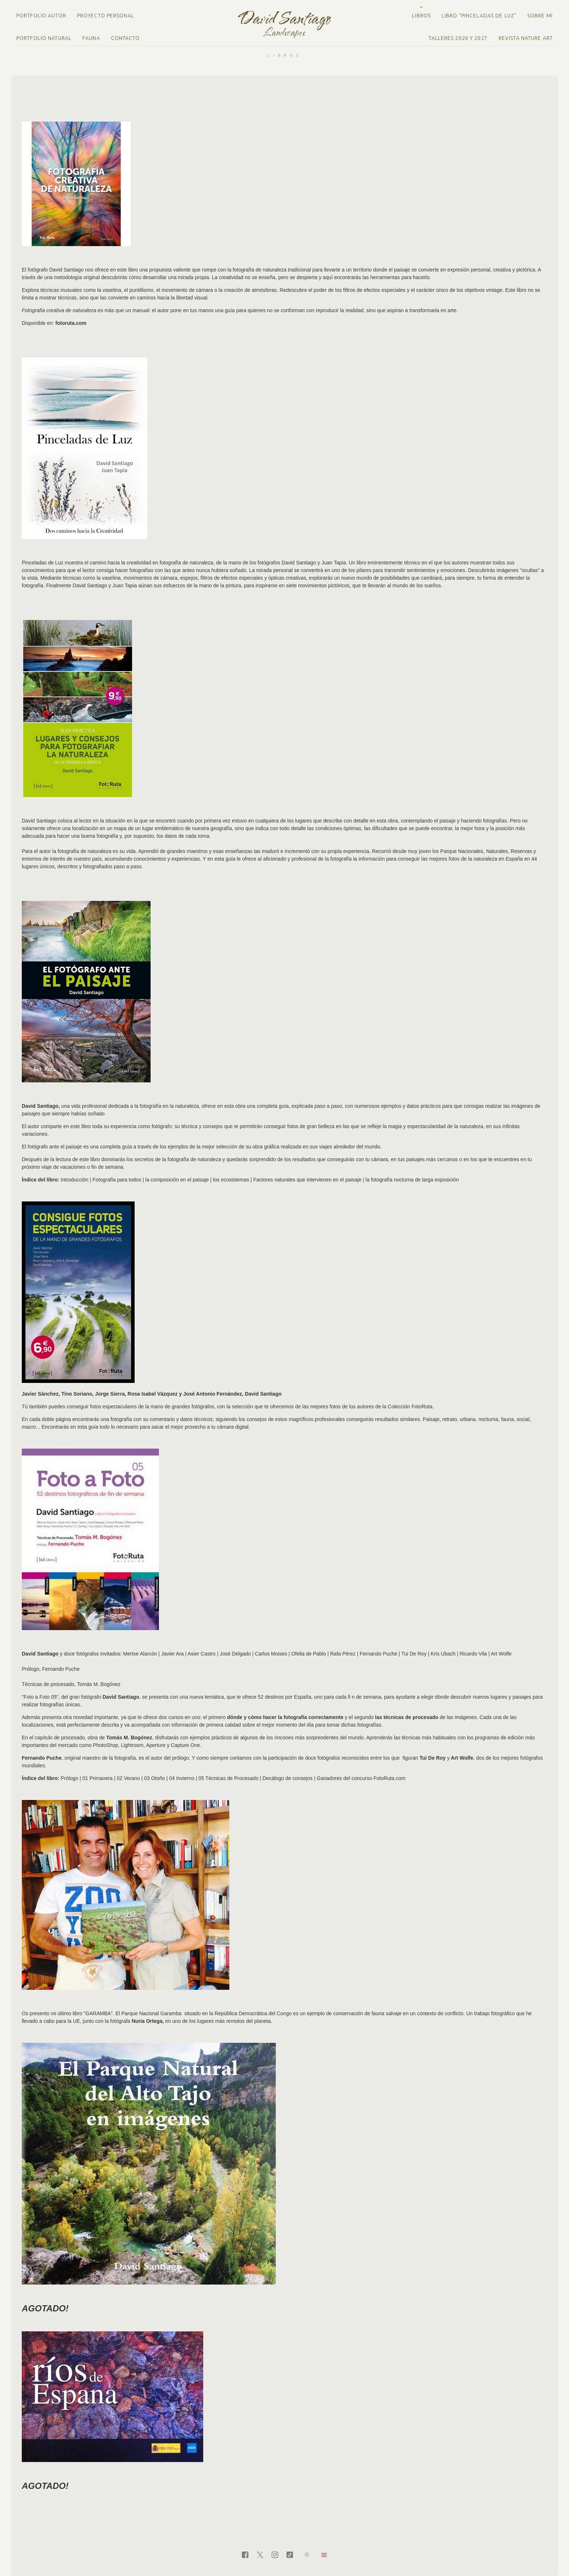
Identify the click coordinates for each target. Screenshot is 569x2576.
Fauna (91, 38)
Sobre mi (540, 16)
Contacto (125, 38)
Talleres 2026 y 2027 (458, 38)
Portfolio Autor (41, 16)
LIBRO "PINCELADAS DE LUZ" (479, 16)
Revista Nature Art (526, 38)
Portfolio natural (43, 38)
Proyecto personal (105, 16)
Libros (421, 16)
